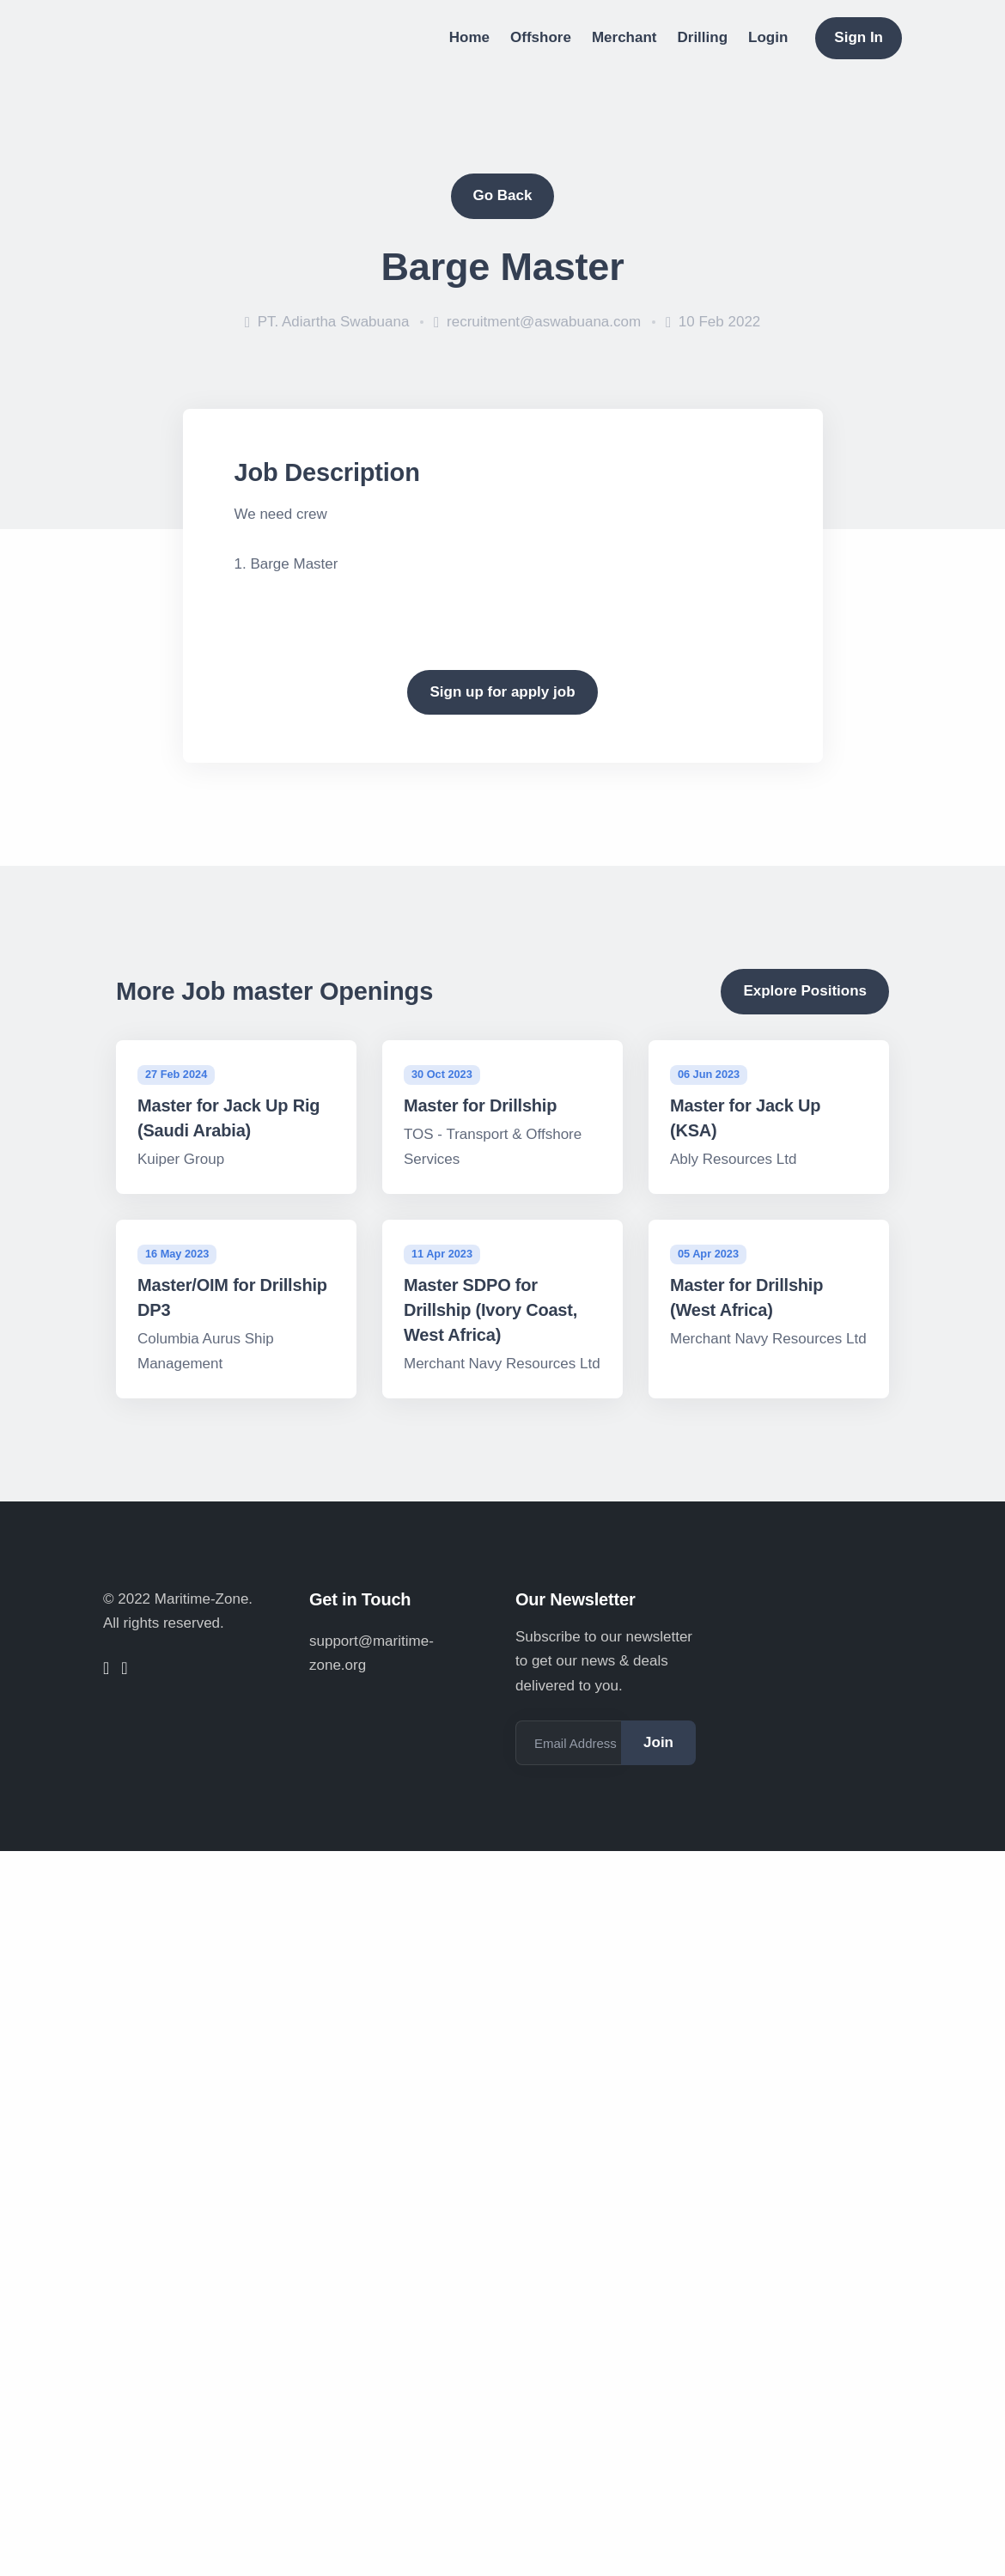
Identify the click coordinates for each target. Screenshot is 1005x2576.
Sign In (858, 37)
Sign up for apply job (502, 692)
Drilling (703, 37)
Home (469, 37)
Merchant (624, 37)
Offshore (540, 37)
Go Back (503, 195)
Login (768, 37)
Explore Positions (805, 991)
